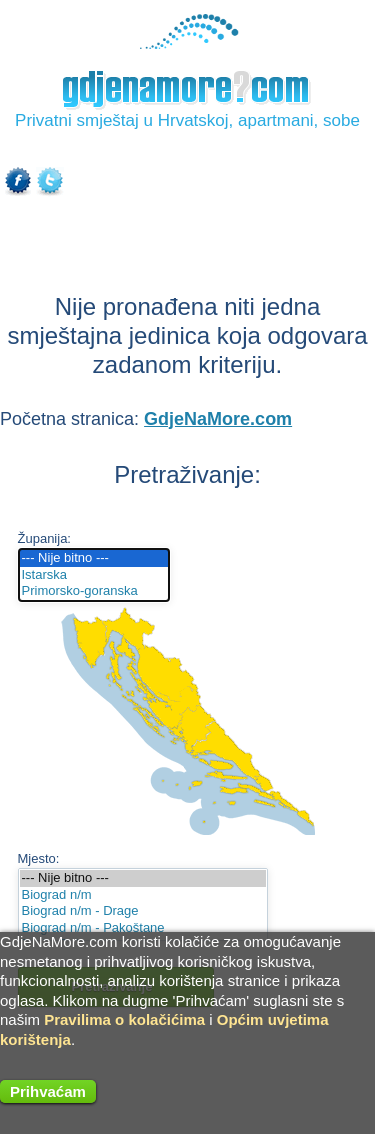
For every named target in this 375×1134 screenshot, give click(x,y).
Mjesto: (39, 858)
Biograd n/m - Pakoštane (143, 928)
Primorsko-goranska (94, 591)
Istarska (94, 575)
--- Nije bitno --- (94, 558)
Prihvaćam (48, 1091)
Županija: (44, 538)
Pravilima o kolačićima (124, 1019)
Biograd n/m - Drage (143, 911)
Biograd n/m (143, 895)
